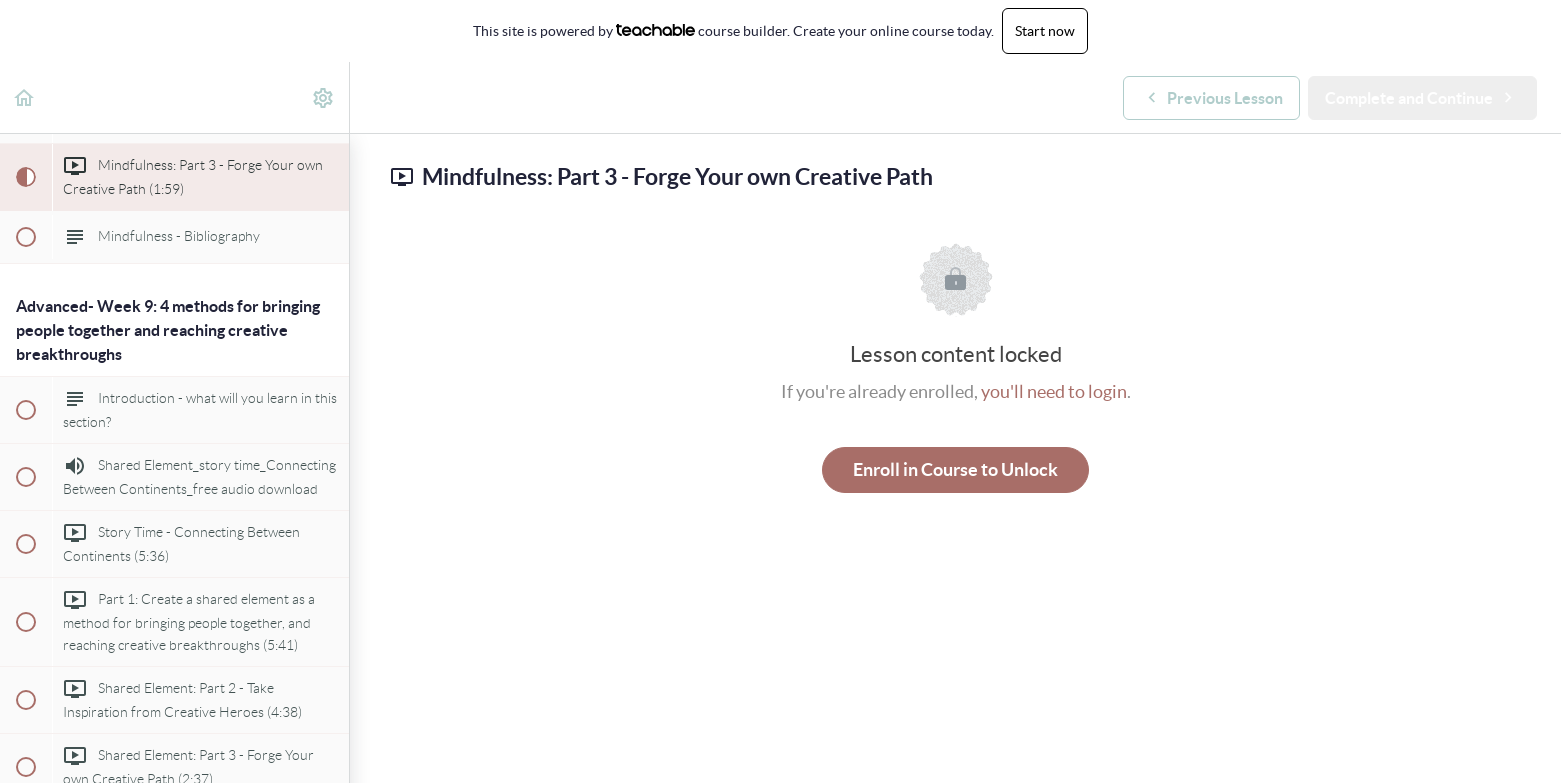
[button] (25, 97)
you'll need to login (1054, 391)
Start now (1045, 31)
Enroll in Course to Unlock (955, 469)
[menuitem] (324, 97)
